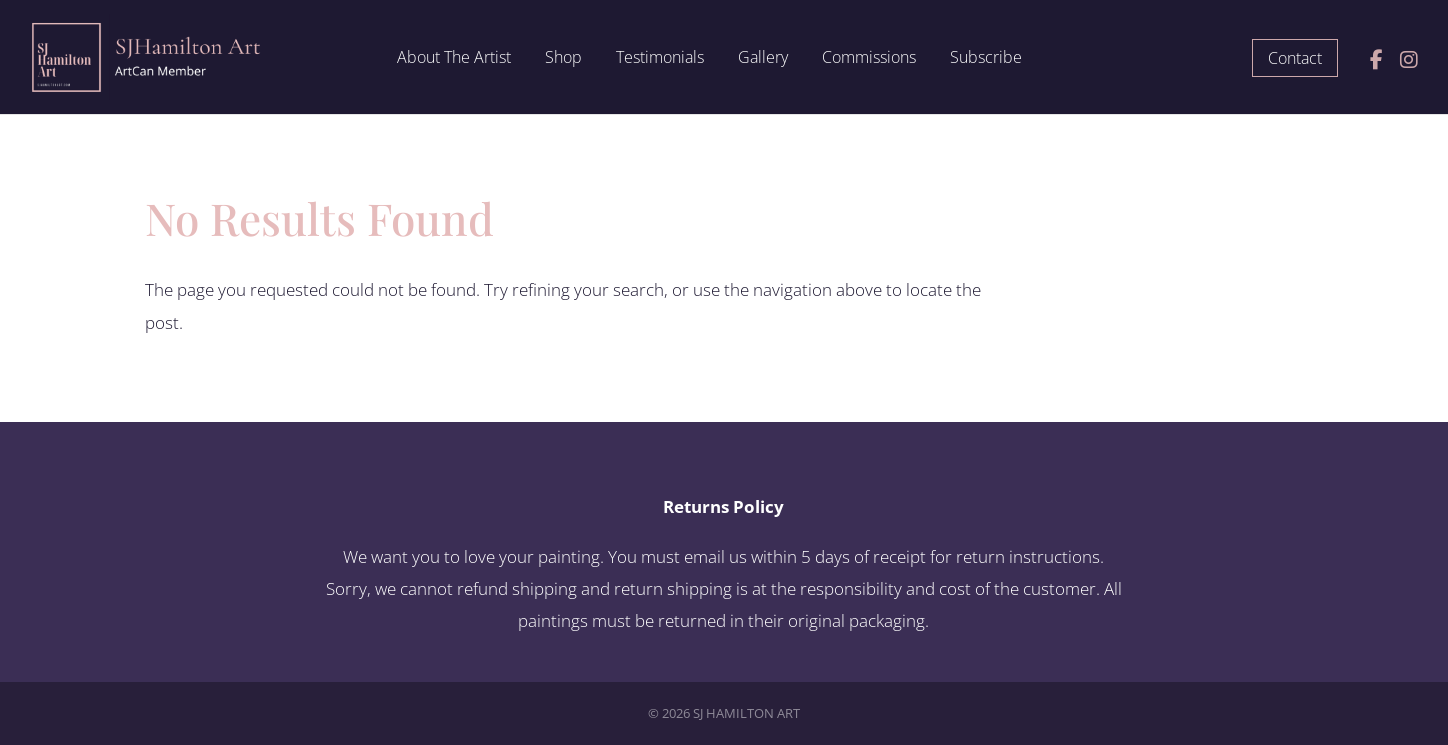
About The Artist (454, 59)
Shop (563, 59)
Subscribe (986, 59)
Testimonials (660, 59)
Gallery (763, 59)
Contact (1295, 58)
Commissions (869, 59)
